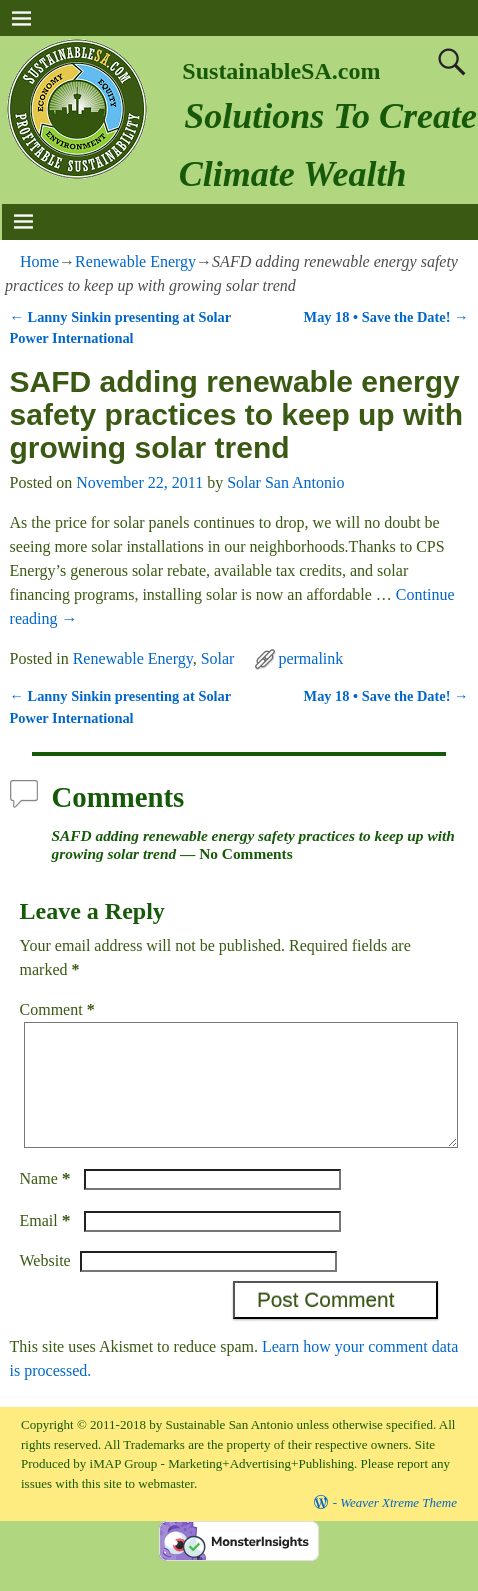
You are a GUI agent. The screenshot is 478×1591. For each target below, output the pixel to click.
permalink (310, 658)
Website (45, 1284)
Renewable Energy (135, 261)
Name (47, 1202)
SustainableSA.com (281, 71)
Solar (218, 658)
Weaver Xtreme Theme (398, 1526)
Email (47, 1244)
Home (39, 261)
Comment (59, 1009)
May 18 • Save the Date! (386, 317)
